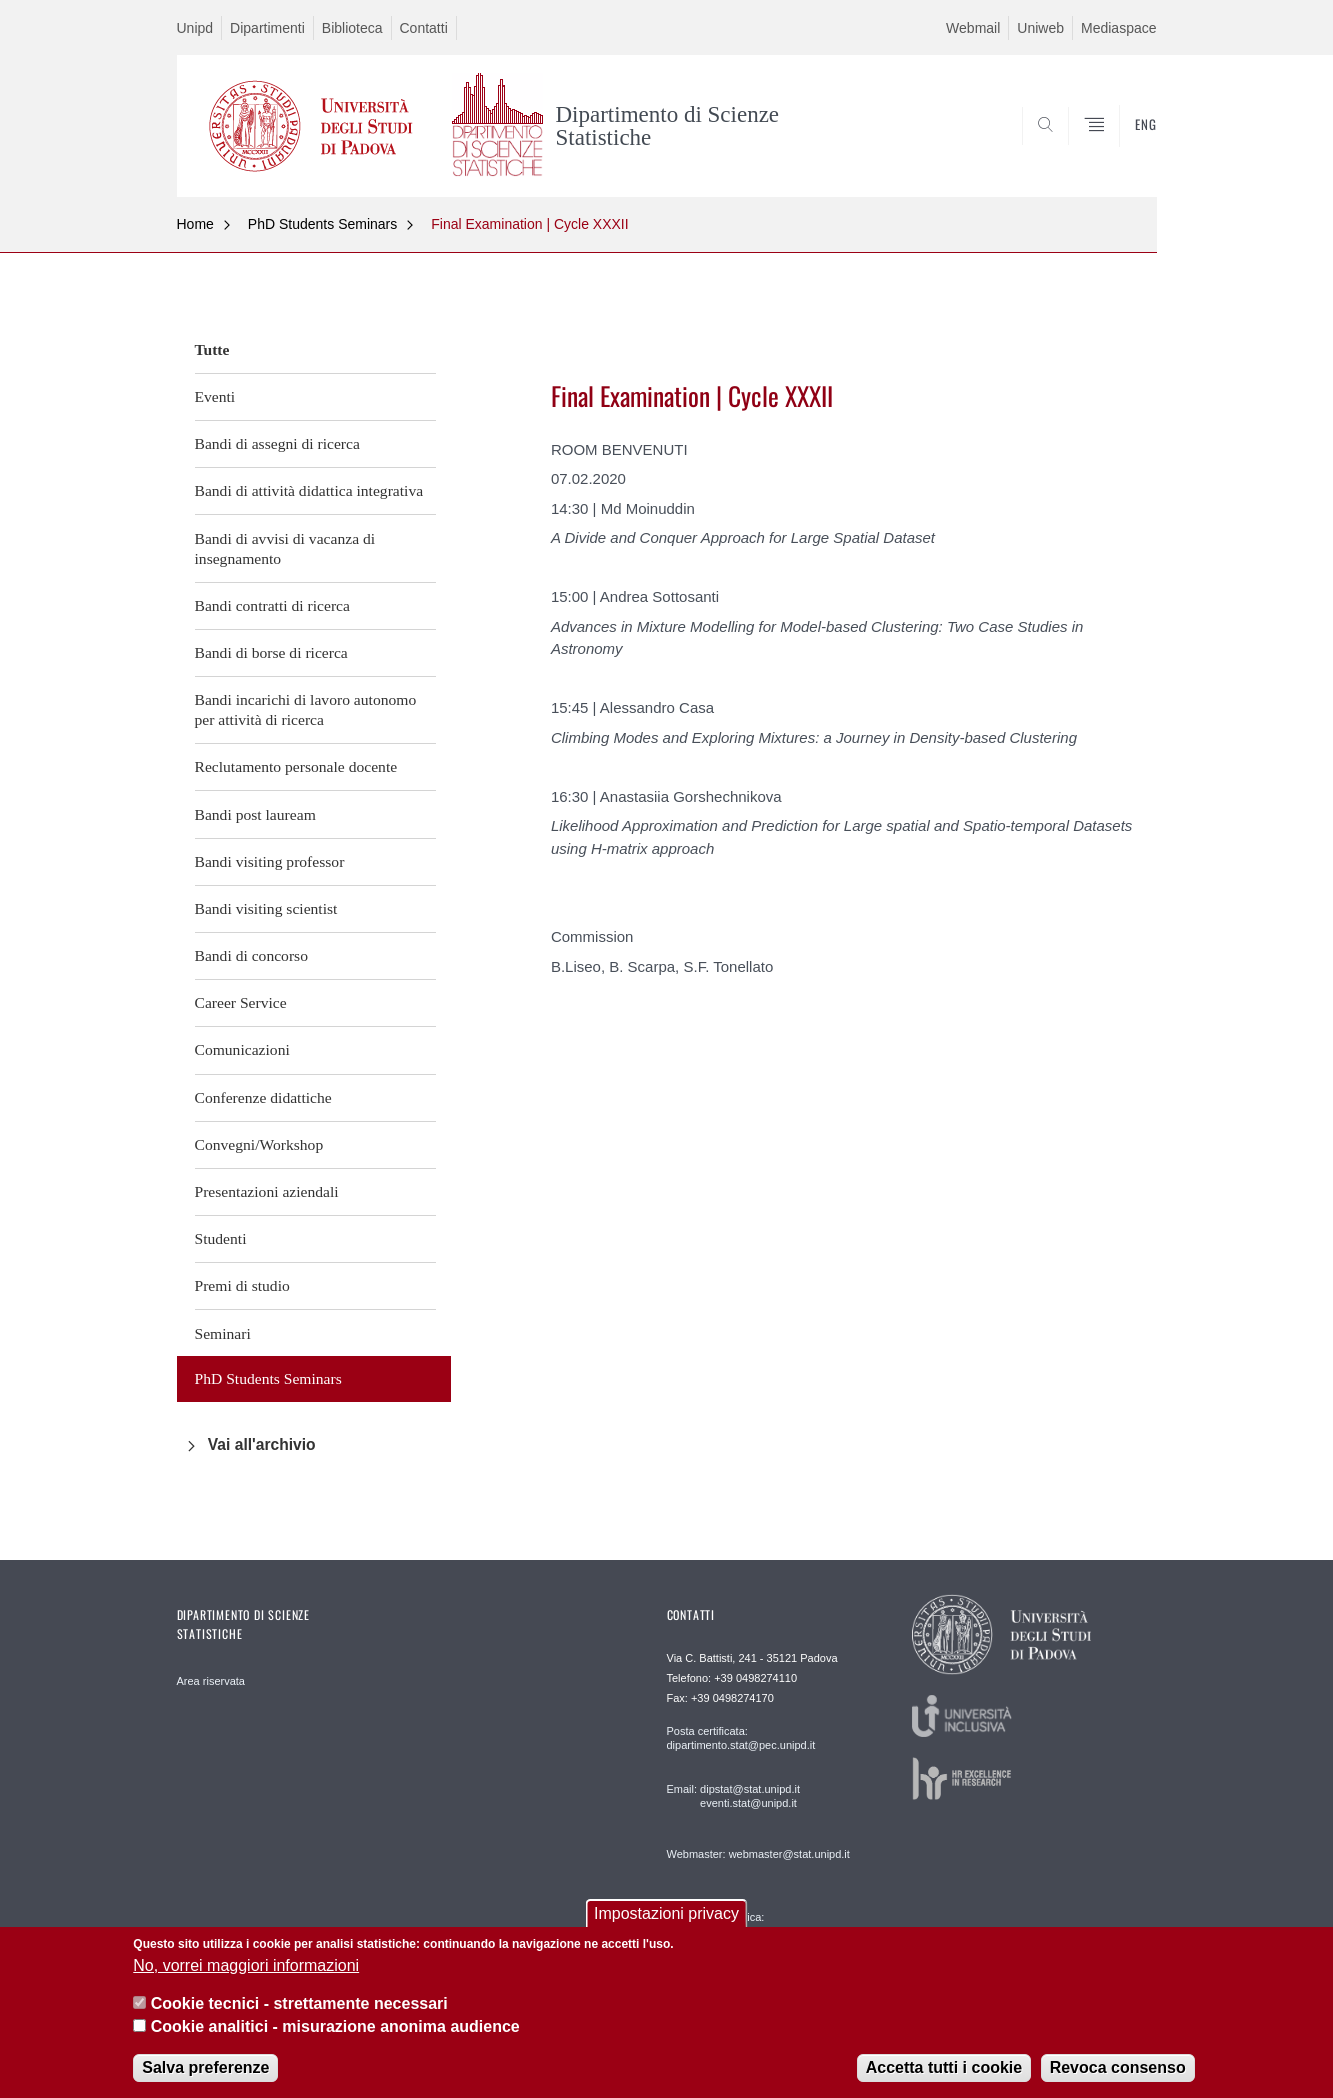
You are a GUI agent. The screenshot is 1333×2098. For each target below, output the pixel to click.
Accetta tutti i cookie (944, 2067)
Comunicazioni (242, 1049)
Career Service (241, 1002)
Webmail (973, 28)
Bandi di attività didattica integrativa (309, 490)
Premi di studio (242, 1285)
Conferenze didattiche (263, 1097)
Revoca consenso (1118, 2067)
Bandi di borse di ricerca (271, 652)
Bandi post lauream (255, 814)
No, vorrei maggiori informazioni (246, 1965)
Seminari (223, 1333)
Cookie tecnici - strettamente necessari (299, 2003)
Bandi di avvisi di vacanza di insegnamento (285, 548)
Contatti (424, 28)
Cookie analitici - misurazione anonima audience (335, 2026)
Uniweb (1040, 28)
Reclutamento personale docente (296, 766)
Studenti (221, 1238)
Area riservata (211, 1681)
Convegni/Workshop (259, 1144)
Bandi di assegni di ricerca (277, 443)
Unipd (195, 28)
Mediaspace (1119, 28)
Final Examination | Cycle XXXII (529, 224)
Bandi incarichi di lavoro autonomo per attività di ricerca (306, 709)
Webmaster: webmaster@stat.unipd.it (758, 1854)
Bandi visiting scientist (266, 908)
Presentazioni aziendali (267, 1191)
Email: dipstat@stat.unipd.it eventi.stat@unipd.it (733, 1796)
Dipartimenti (267, 28)
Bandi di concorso (251, 955)
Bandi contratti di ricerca (272, 605)
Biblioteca (352, 28)
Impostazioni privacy (666, 1913)
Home (195, 224)
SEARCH (1121, 149)
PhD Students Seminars (322, 224)
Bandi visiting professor (270, 861)
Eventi (215, 396)
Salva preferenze (205, 2067)
